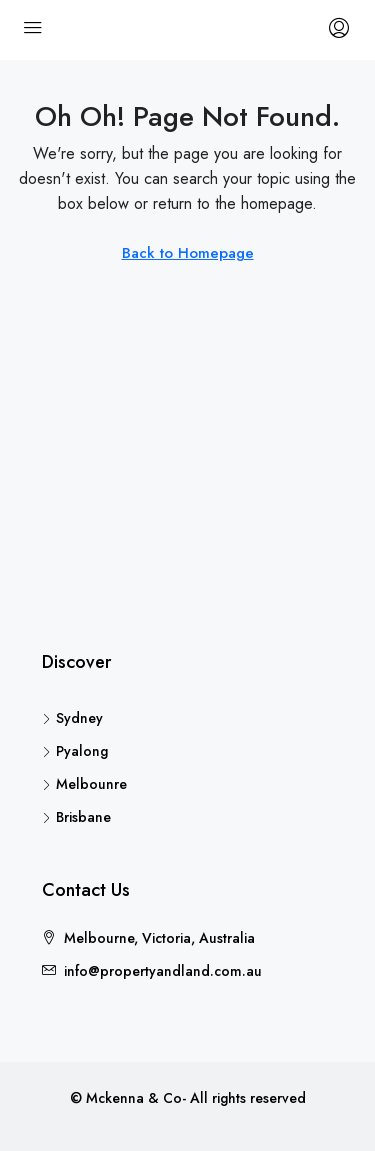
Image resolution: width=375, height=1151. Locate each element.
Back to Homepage (188, 253)
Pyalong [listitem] (75, 751)
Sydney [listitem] (72, 718)
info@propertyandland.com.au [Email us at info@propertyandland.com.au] (163, 971)
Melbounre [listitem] (84, 784)
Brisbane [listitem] (76, 817)
